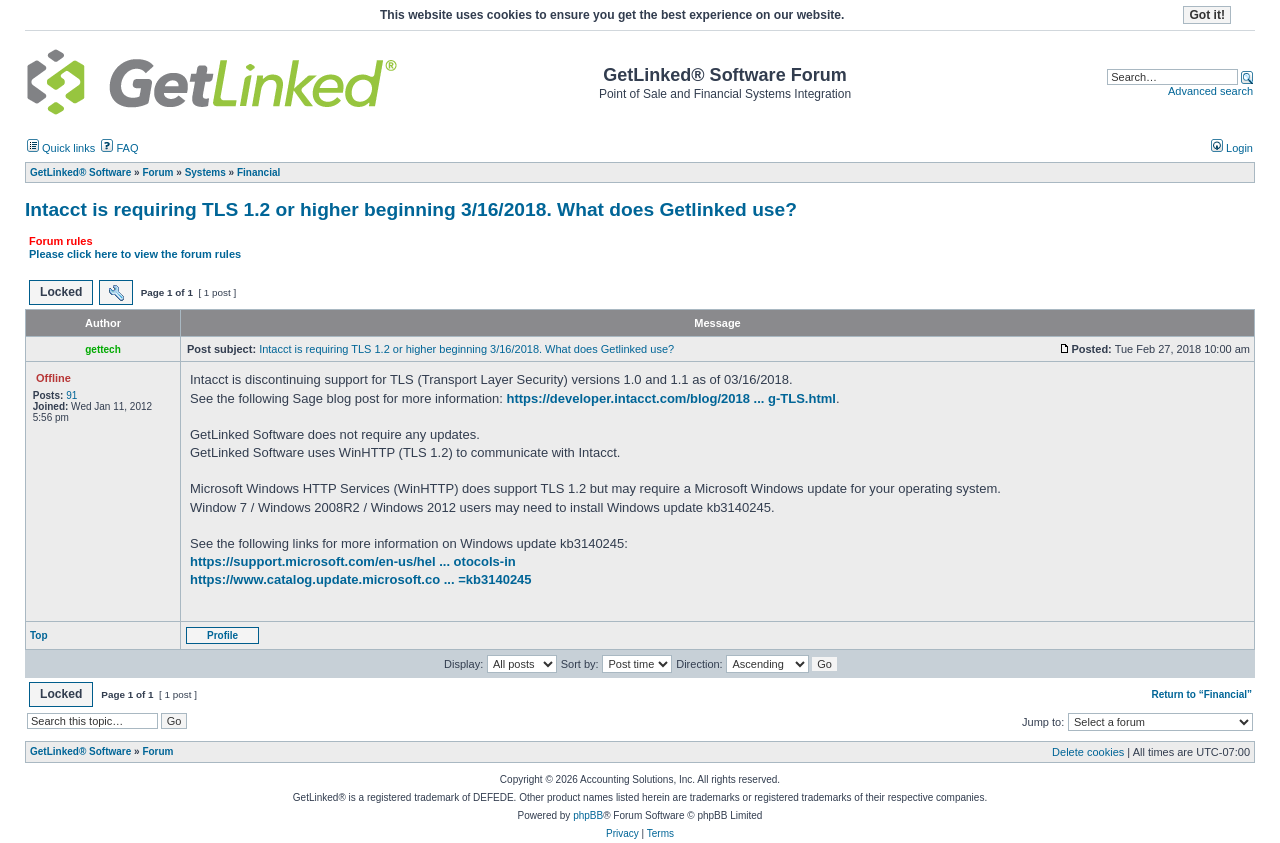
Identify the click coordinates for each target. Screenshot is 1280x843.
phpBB (588, 815)
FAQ (119, 148)
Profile (222, 635)
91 (71, 395)
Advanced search (1210, 91)
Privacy (622, 833)
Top (39, 635)
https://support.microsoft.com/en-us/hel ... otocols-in (353, 561)
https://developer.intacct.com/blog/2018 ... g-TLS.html (671, 398)
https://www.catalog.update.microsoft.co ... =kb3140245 (361, 579)
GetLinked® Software (80, 751)
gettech (103, 349)
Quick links (61, 148)
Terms (660, 833)
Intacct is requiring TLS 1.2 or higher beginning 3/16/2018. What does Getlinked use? (411, 209)
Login (1232, 148)
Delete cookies (1088, 752)
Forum (157, 751)
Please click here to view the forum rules (135, 254)
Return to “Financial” (1201, 694)
